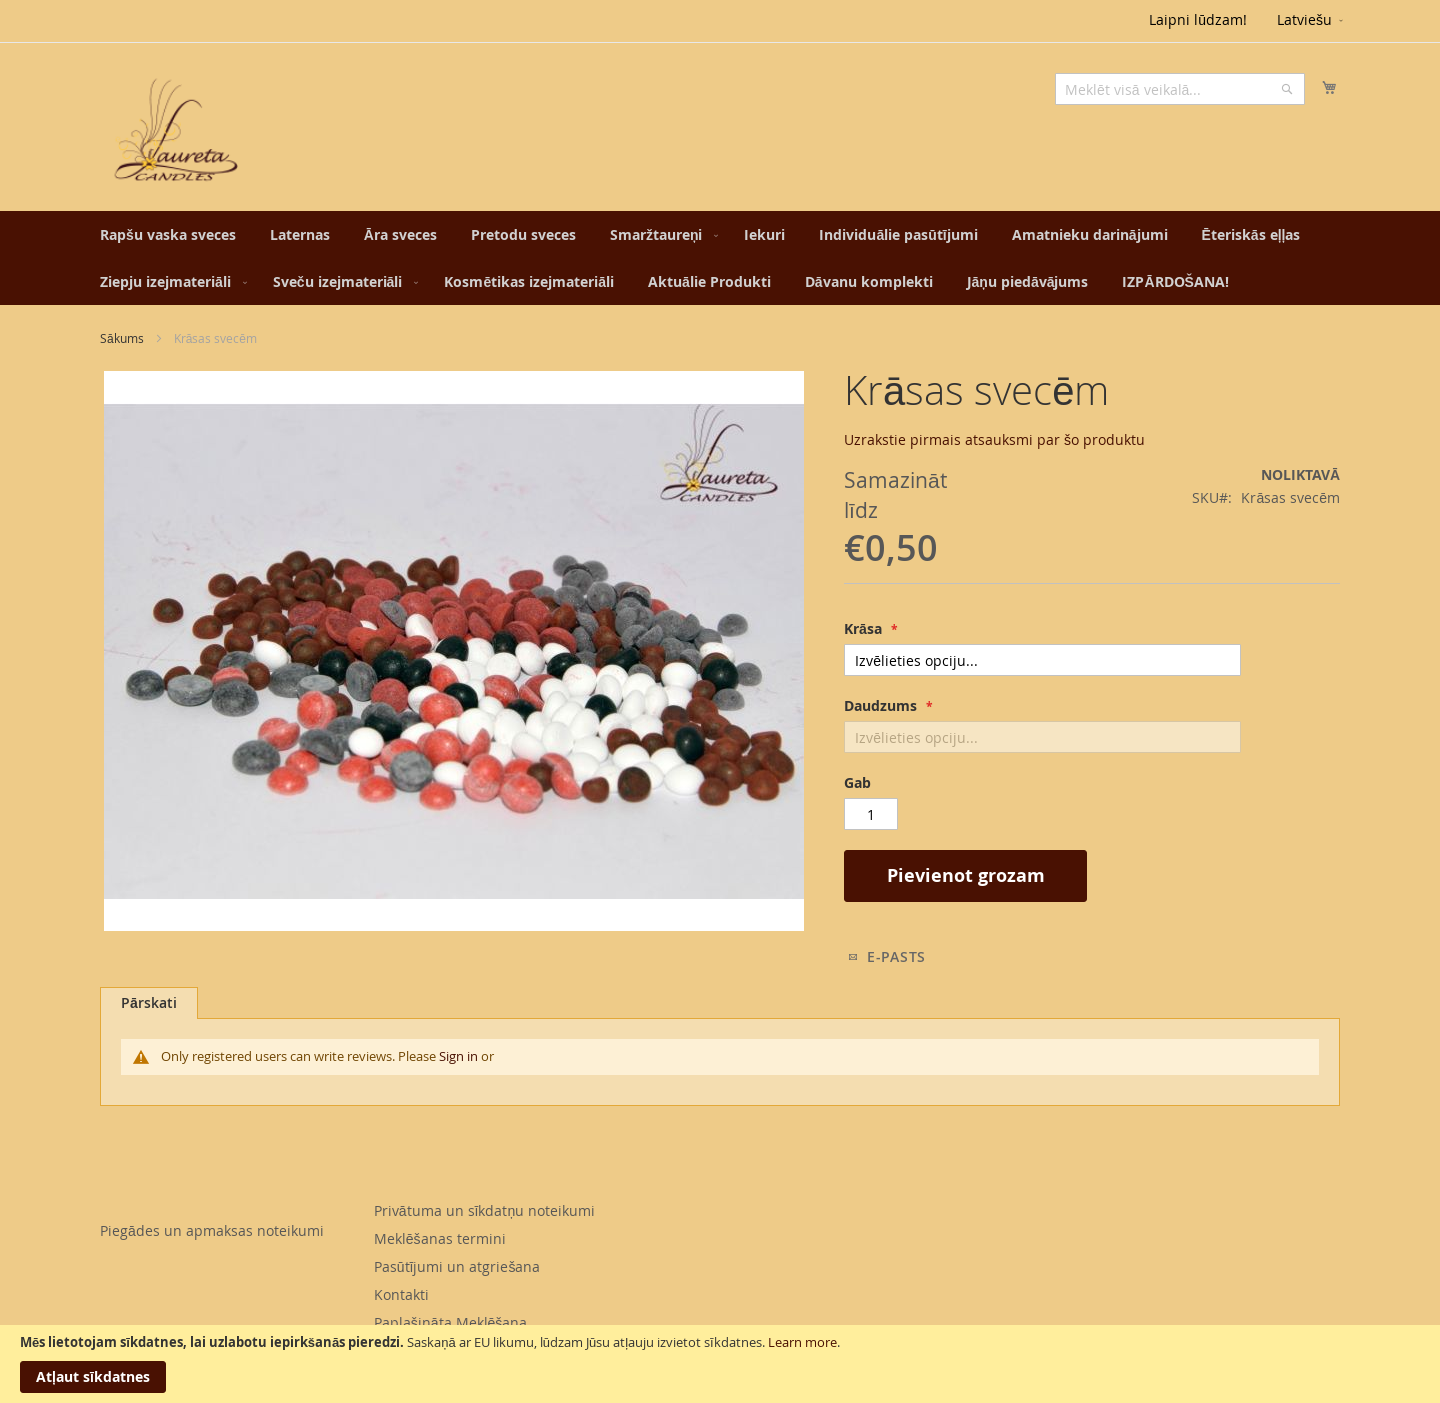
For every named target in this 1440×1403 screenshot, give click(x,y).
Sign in (458, 1056)
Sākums (122, 338)
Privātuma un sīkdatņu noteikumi (484, 1210)
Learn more (802, 1342)
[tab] (149, 1003)
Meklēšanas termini (440, 1238)
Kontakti (401, 1294)
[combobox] (1180, 89)
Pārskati (149, 1002)
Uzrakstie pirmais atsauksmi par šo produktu (994, 439)
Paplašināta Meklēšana (451, 1322)
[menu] (720, 258)
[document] (720, 1364)
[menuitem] (168, 234)
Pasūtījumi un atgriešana (457, 1266)
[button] (1311, 21)
